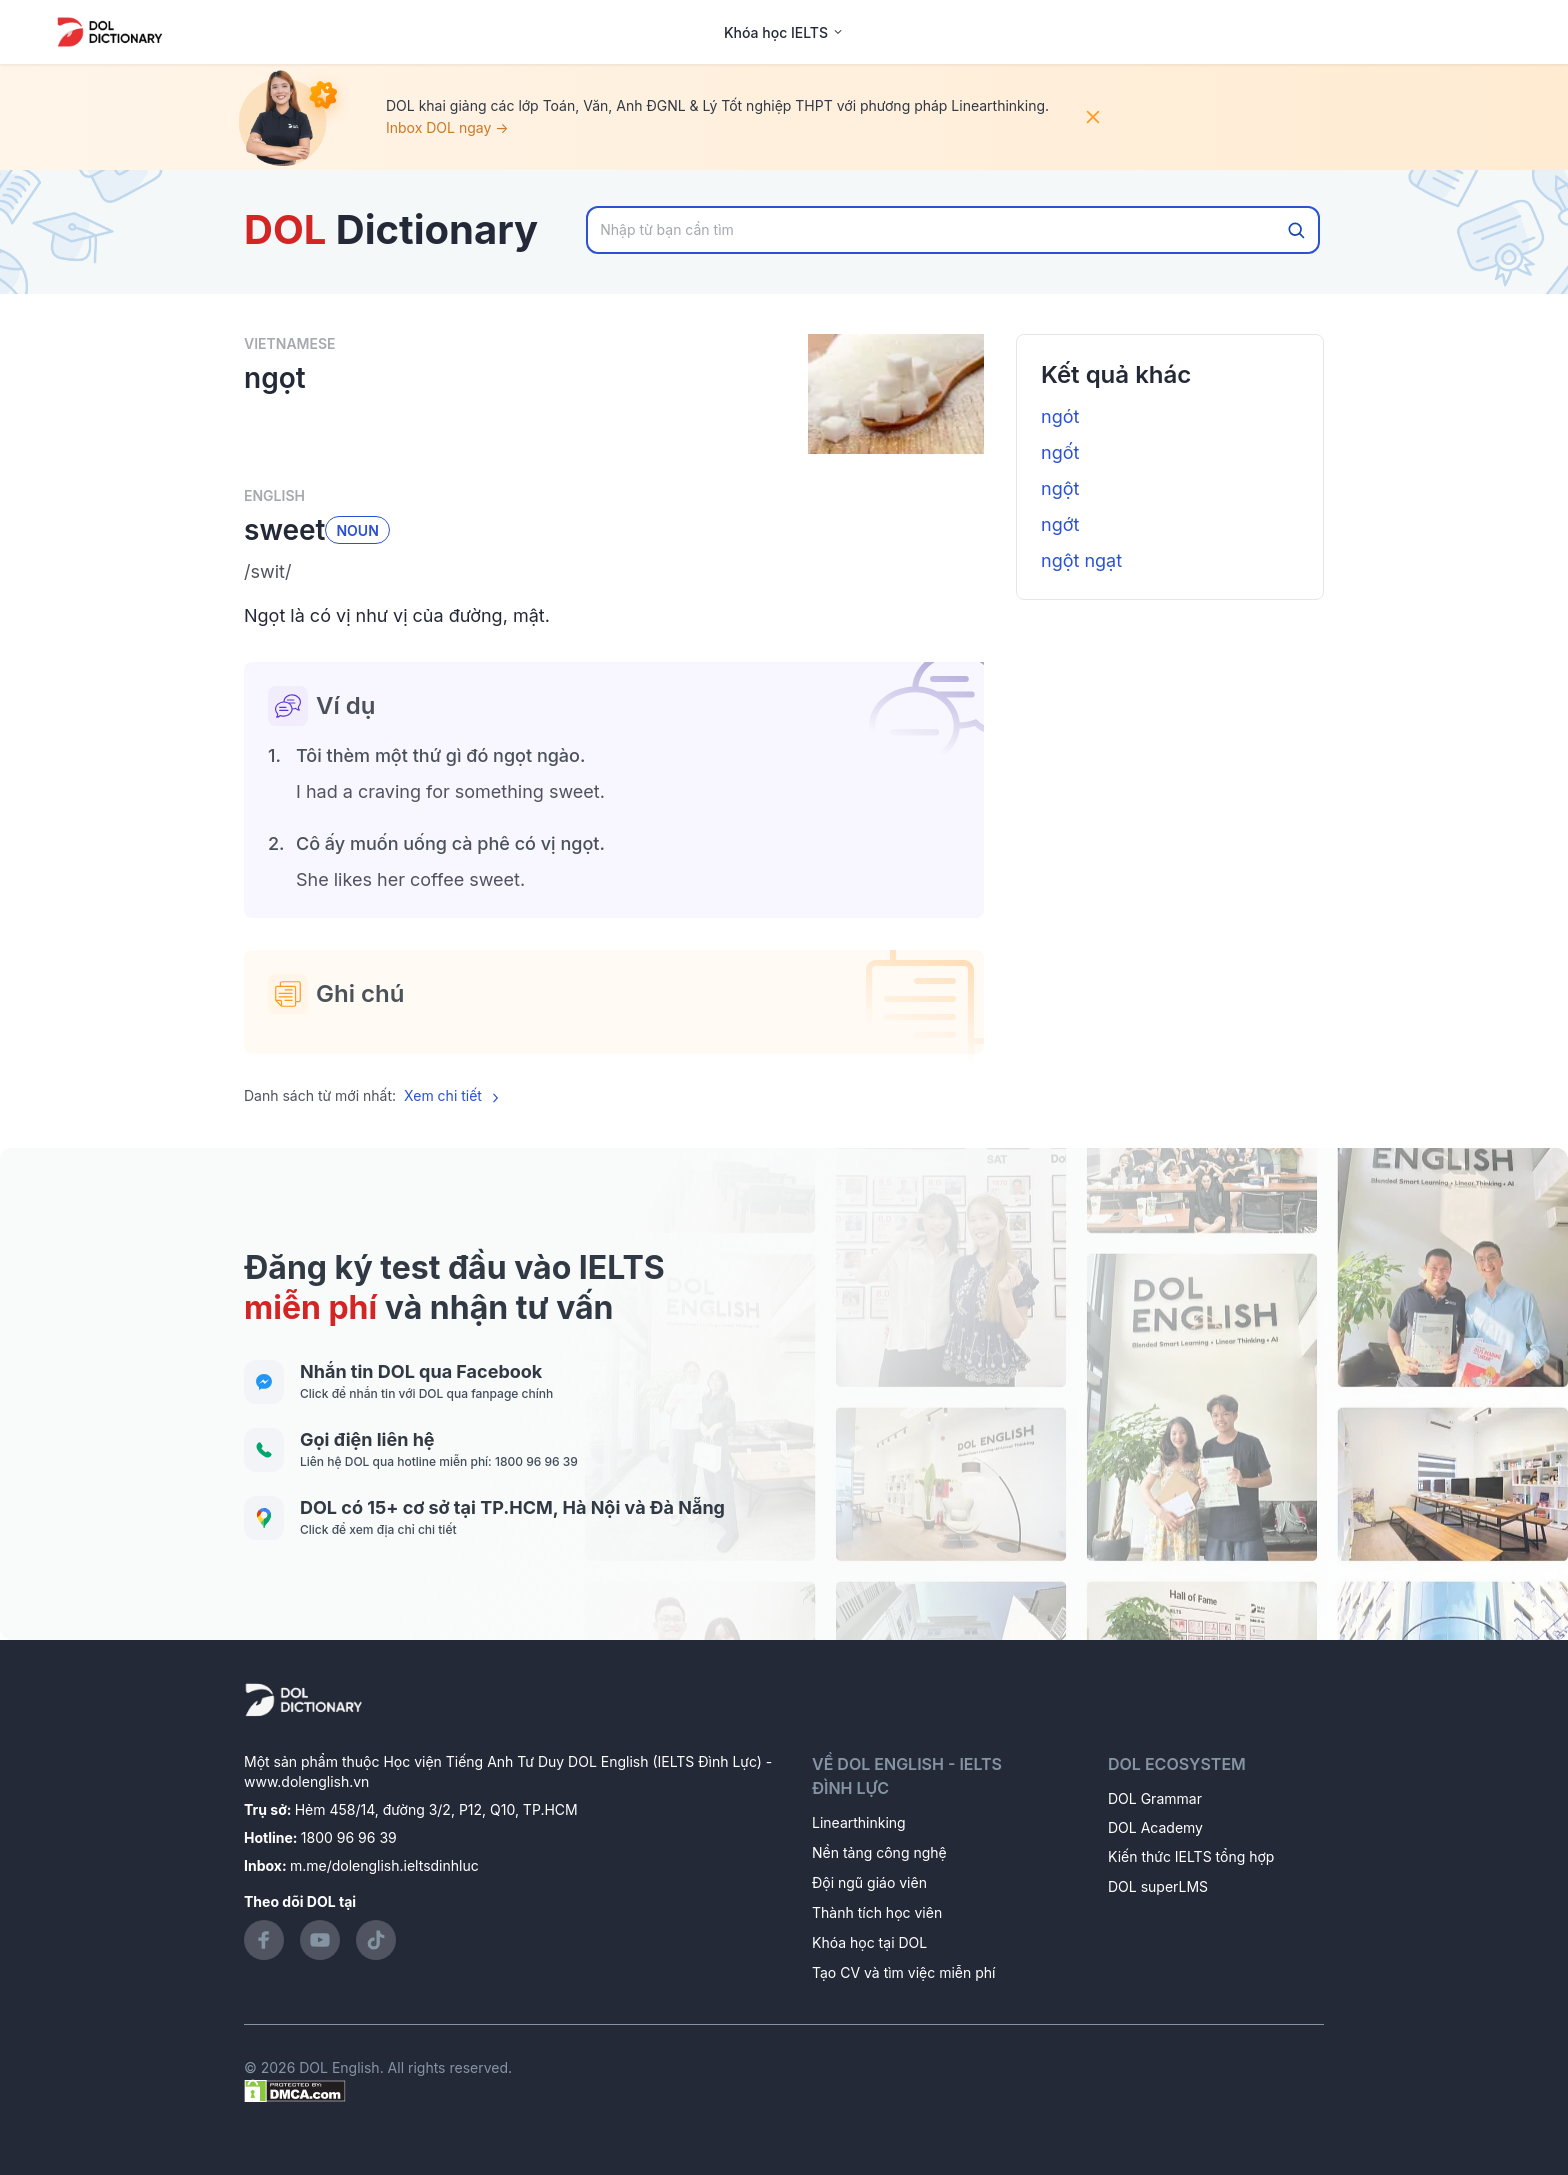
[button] (614, 572)
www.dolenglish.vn (306, 1781)
